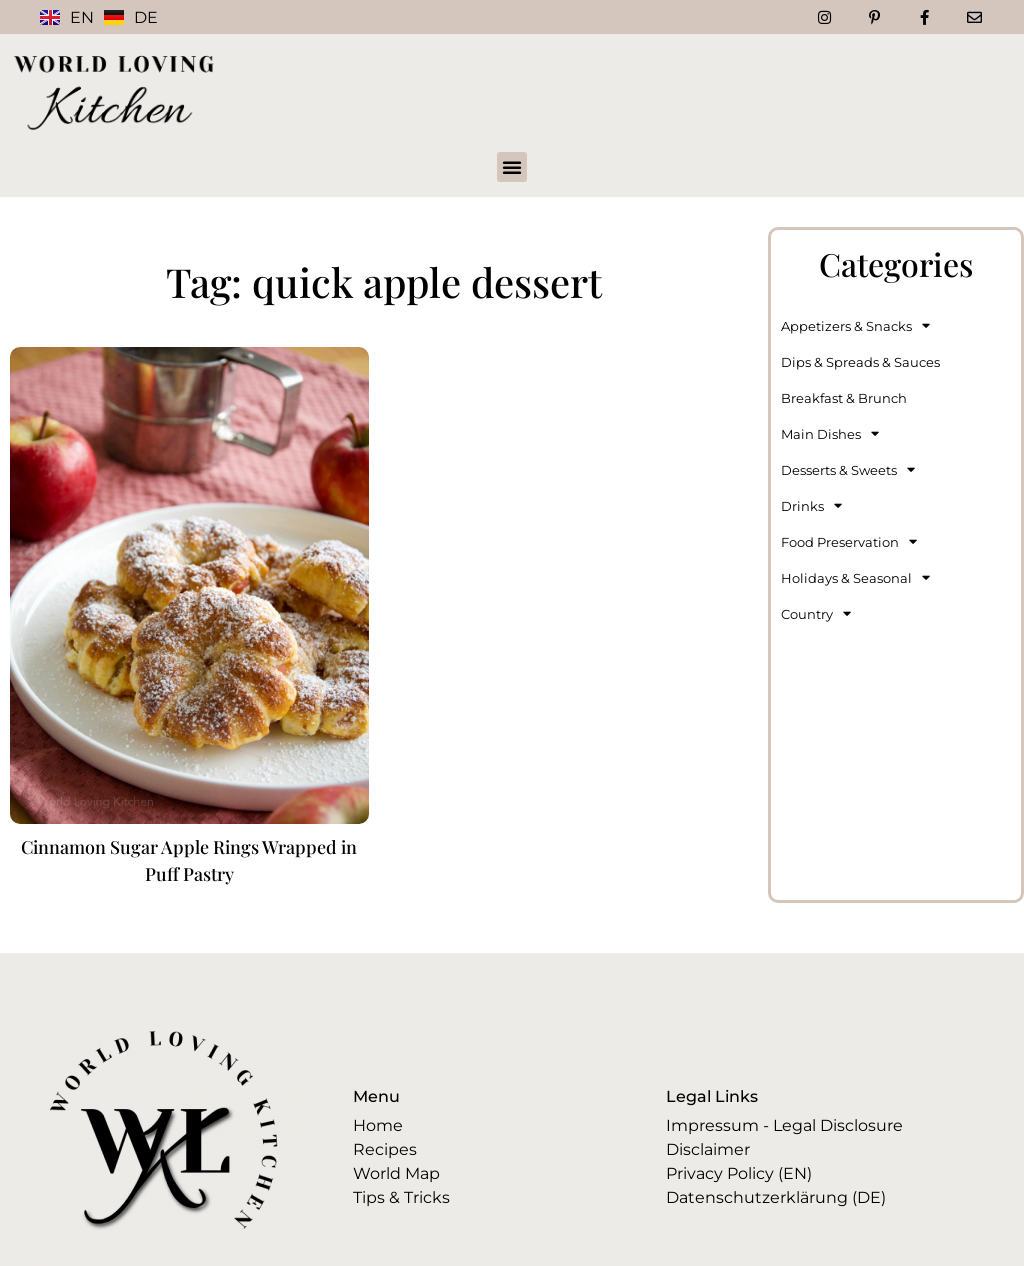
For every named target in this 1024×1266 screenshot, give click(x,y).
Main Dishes (830, 433)
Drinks (811, 505)
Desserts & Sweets (848, 469)
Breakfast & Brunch (844, 398)
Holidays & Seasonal (855, 577)
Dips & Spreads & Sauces (860, 362)
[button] (512, 167)
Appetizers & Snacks (855, 325)
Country (816, 613)
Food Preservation (849, 541)
